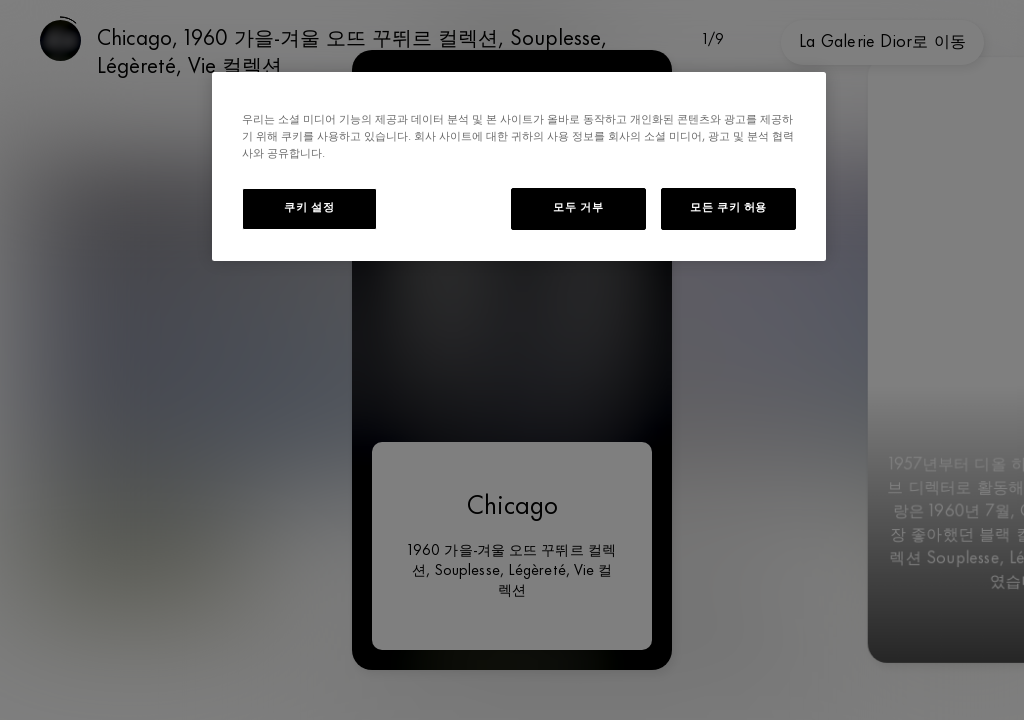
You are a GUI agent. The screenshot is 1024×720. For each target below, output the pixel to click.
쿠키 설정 (309, 208)
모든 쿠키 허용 (728, 208)
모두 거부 (578, 208)
